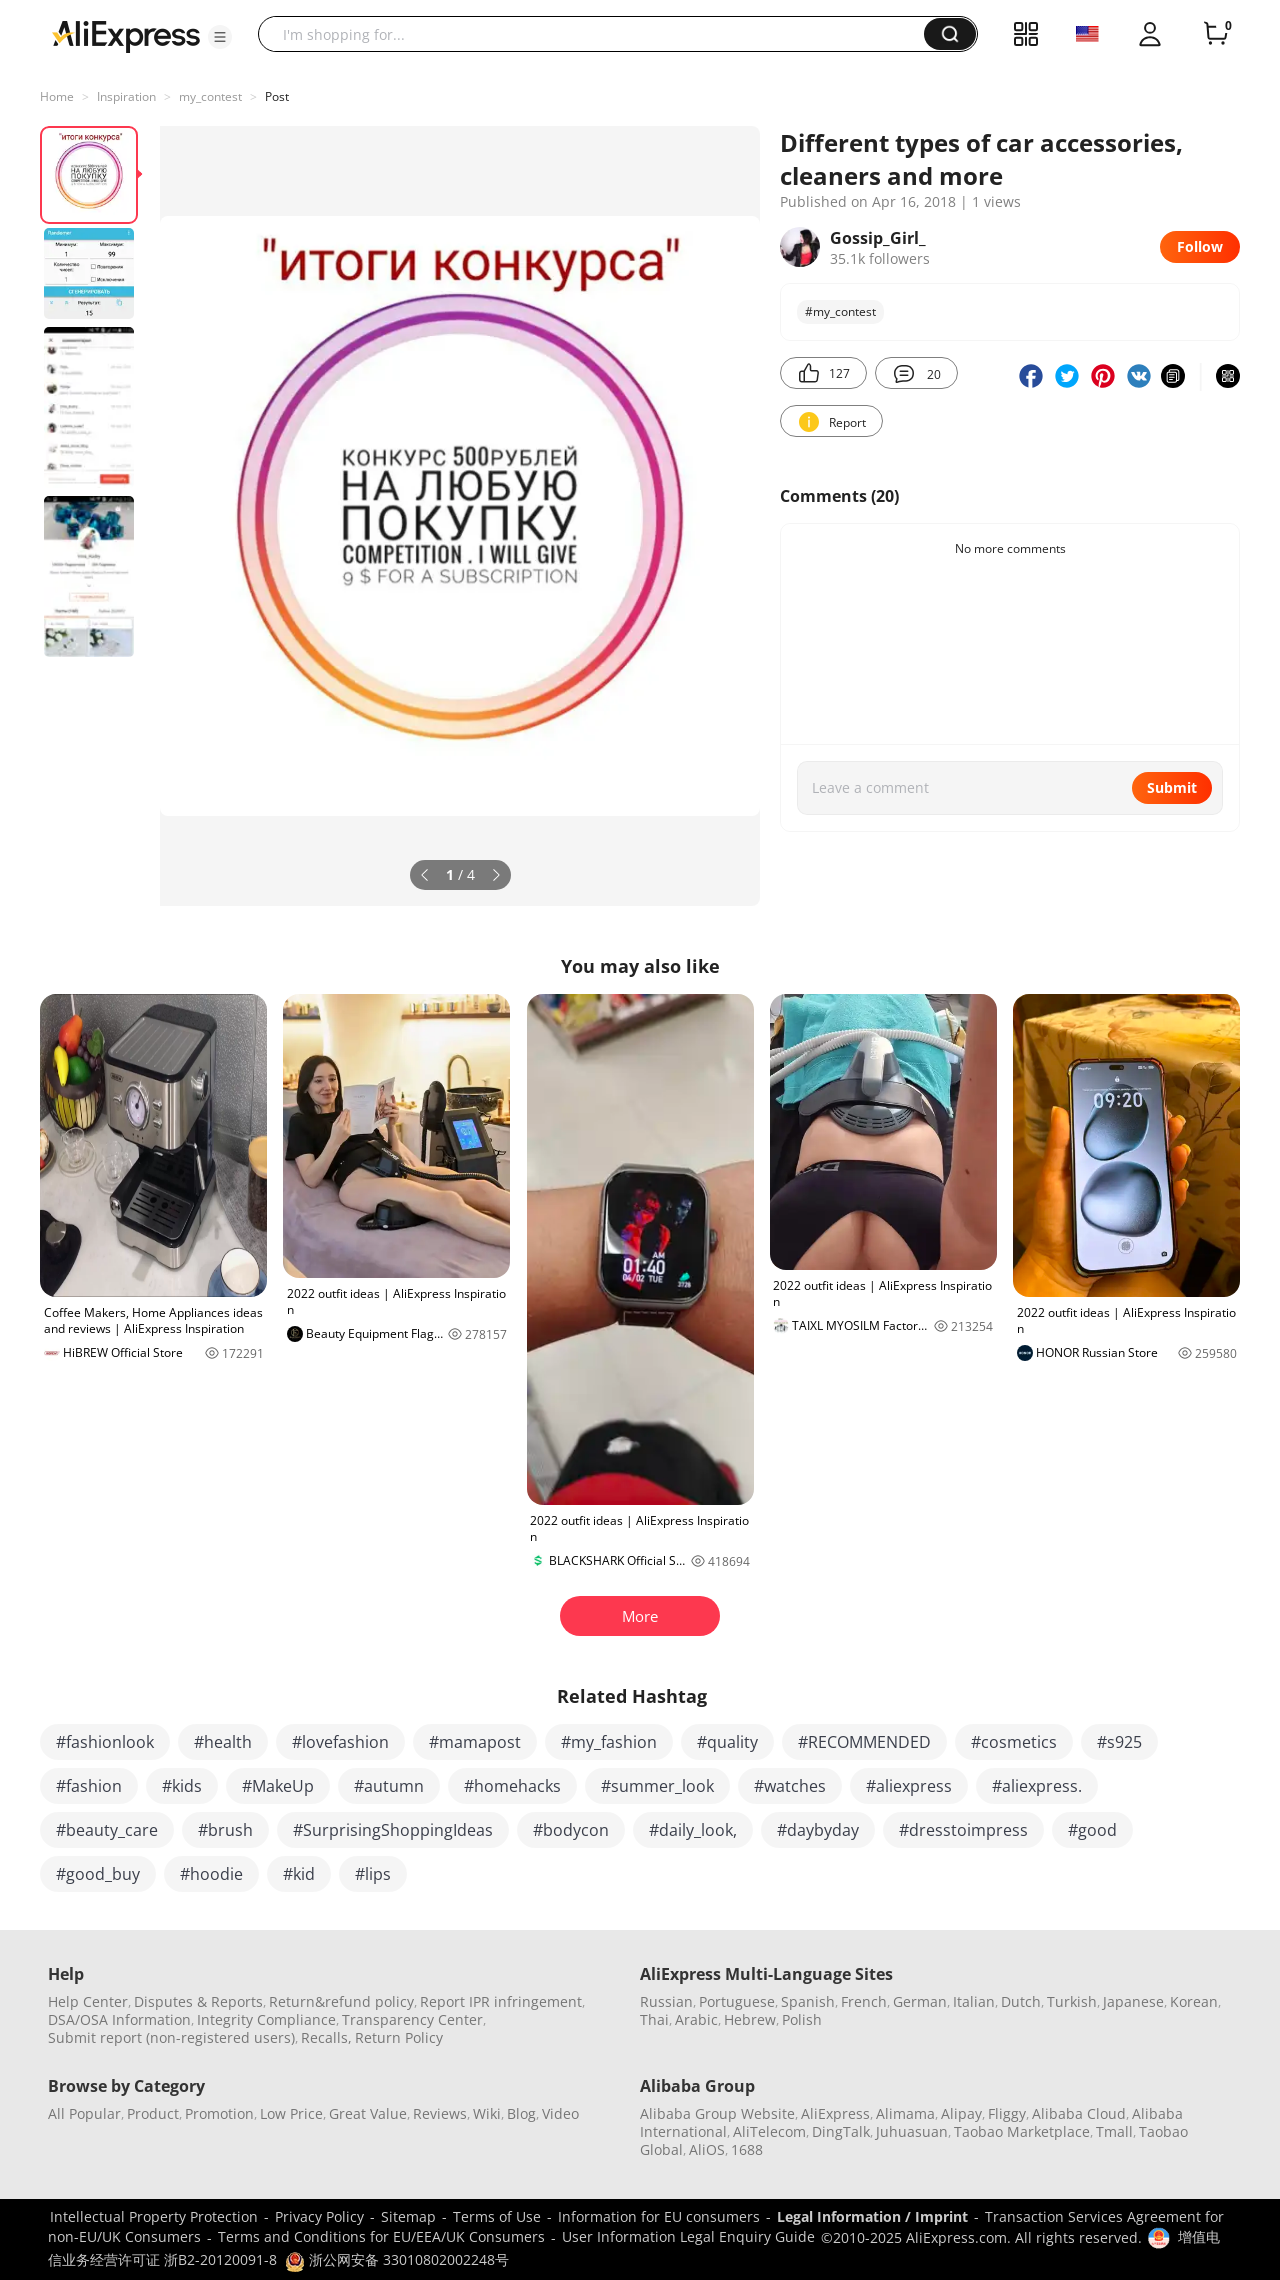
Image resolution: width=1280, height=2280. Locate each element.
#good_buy (98, 1874)
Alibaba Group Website (717, 2113)
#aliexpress (909, 1786)
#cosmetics (1014, 1742)
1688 (747, 2149)
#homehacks (512, 1786)
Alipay (961, 2113)
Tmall (1114, 2131)
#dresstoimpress (963, 1830)
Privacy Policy (319, 2216)
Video (560, 2113)
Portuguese (737, 2001)
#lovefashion (340, 1742)
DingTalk (841, 2131)
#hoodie (211, 1874)
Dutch (1021, 2001)
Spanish (808, 2001)
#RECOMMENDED (864, 1742)
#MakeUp (278, 1786)
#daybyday (818, 1830)
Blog (521, 2113)
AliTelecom (769, 2131)
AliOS (707, 2149)
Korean (1194, 2001)
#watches (790, 1786)
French (864, 2001)
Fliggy (1007, 2113)
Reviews (440, 2113)
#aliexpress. (1037, 1786)
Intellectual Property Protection (154, 2216)
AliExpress (835, 2113)
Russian (666, 2001)
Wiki (487, 2113)
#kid (299, 1874)
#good (1092, 1830)
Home (57, 96)
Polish (802, 2019)
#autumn (389, 1786)
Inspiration (126, 96)
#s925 (1119, 1742)
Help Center (88, 2001)
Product (153, 2113)
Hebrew (750, 2019)
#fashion (89, 1786)
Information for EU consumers (659, 2216)
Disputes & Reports (198, 2001)
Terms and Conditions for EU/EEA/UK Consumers (381, 2236)
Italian (974, 2001)
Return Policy (399, 2037)
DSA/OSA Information (119, 2019)
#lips (373, 1874)
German (920, 2001)
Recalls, (326, 2037)
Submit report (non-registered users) (171, 2037)
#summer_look (657, 1786)
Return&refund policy (341, 2001)
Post (277, 96)
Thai (654, 2019)
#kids (182, 1786)
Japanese (1133, 2001)
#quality (727, 1742)
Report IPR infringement (501, 2001)
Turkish (1072, 2001)
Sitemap (408, 2216)
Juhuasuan (912, 2131)
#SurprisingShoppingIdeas (393, 1830)
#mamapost (475, 1742)
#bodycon (571, 1830)
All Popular (84, 2113)
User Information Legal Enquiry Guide (688, 2236)
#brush (225, 1830)
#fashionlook (105, 1742)
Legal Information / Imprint (872, 2216)
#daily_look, (693, 1830)
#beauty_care (107, 1830)
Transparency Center (412, 2019)
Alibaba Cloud (1079, 2113)
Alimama (905, 2113)
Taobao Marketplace (1022, 2131)
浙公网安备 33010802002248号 (397, 2259)
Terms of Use (497, 2216)
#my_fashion (609, 1742)
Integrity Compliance (266, 2019)
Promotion (219, 2113)
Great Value (368, 2113)
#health (223, 1742)
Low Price (291, 2113)
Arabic (696, 2019)
